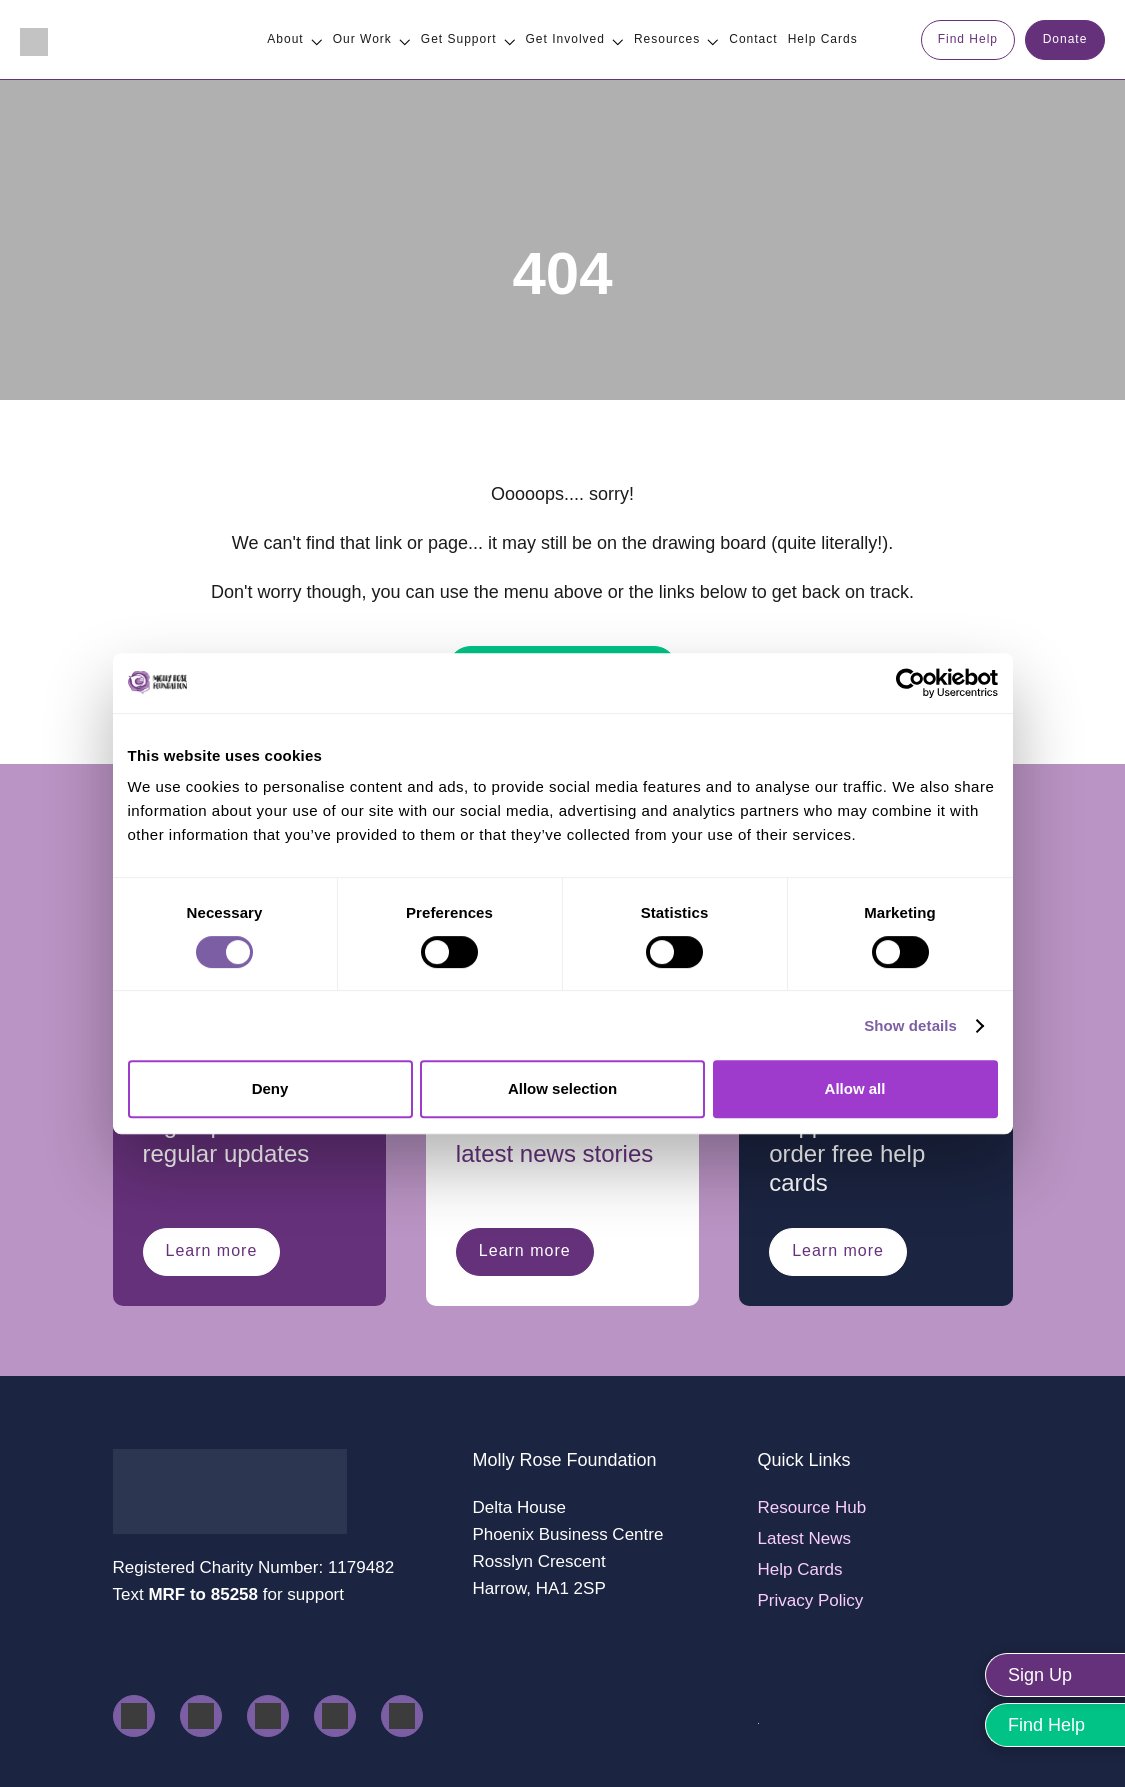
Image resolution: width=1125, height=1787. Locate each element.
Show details (910, 1025)
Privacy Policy (811, 1600)
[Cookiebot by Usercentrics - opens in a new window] (910, 683)
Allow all (855, 1088)
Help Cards (800, 1569)
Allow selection (562, 1088)
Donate (1065, 39)
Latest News (805, 1538)
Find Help (968, 39)
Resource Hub (812, 1507)
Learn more (212, 1250)
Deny (270, 1088)
